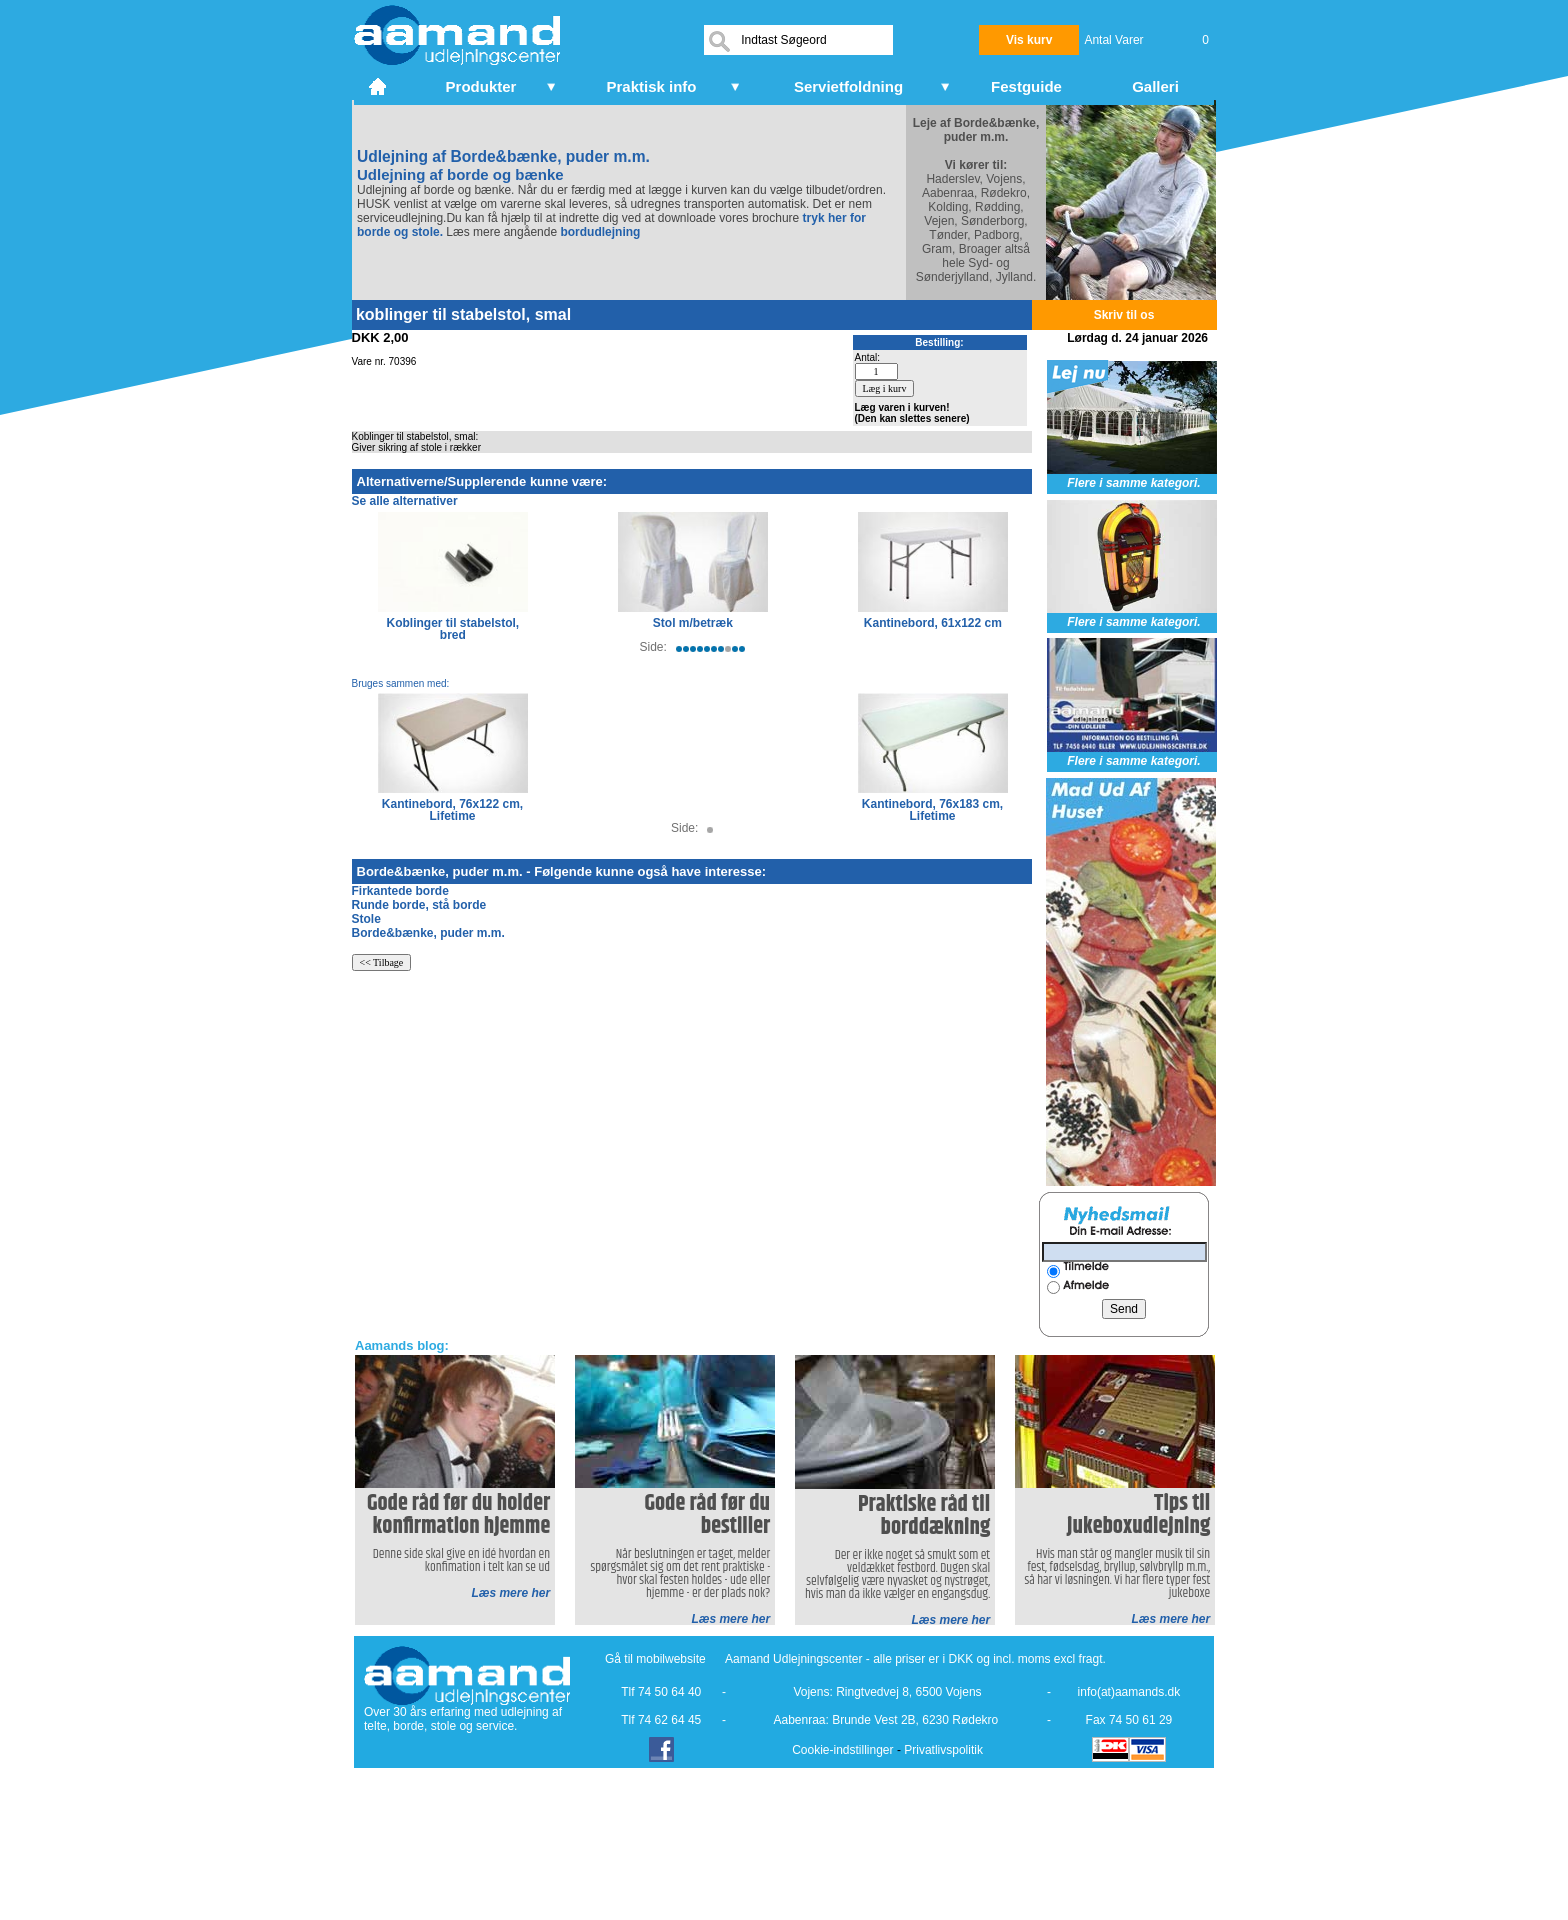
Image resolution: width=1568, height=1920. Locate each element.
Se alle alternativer (405, 501)
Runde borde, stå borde (419, 905)
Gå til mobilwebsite (655, 1659)
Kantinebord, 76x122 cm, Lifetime (452, 810)
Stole (366, 919)
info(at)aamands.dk (1129, 1692)
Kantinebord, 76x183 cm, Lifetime (932, 810)
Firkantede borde (400, 891)
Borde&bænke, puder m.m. (428, 933)
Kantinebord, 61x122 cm (933, 623)
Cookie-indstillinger (842, 1750)
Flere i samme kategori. (1133, 483)
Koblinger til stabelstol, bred (453, 629)
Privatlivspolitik (943, 1750)
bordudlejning (600, 232)
